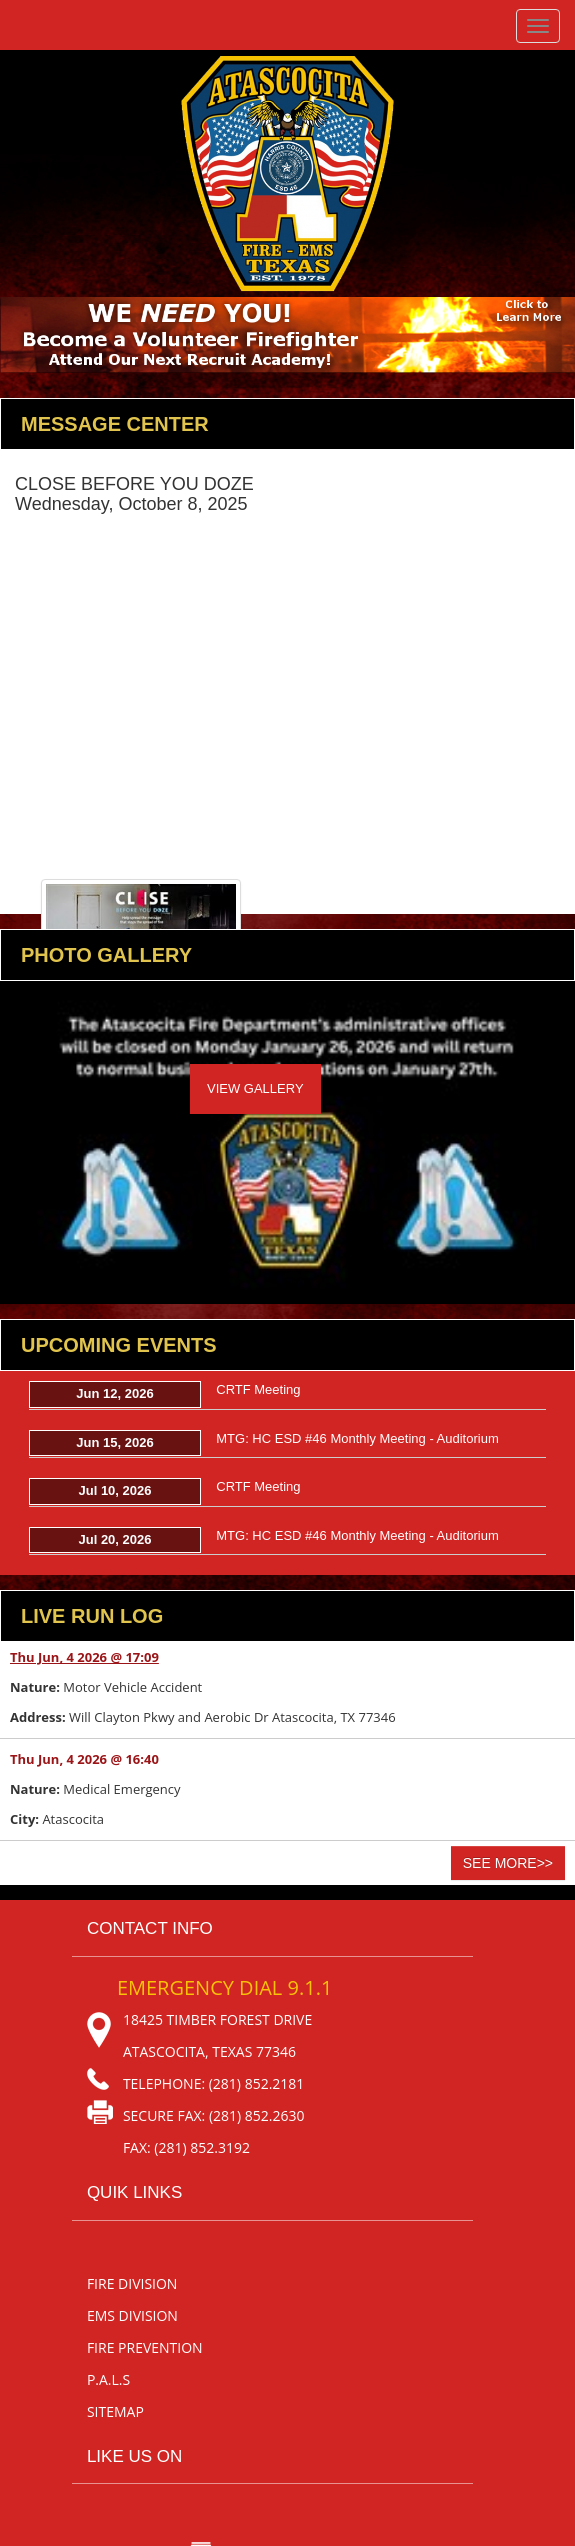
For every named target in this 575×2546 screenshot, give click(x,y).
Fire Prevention (145, 2347)
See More (508, 1863)
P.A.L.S (108, 2379)
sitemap (115, 2411)
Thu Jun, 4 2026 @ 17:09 (84, 1657)
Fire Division (132, 2283)
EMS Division (132, 2315)
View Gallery (255, 1088)
